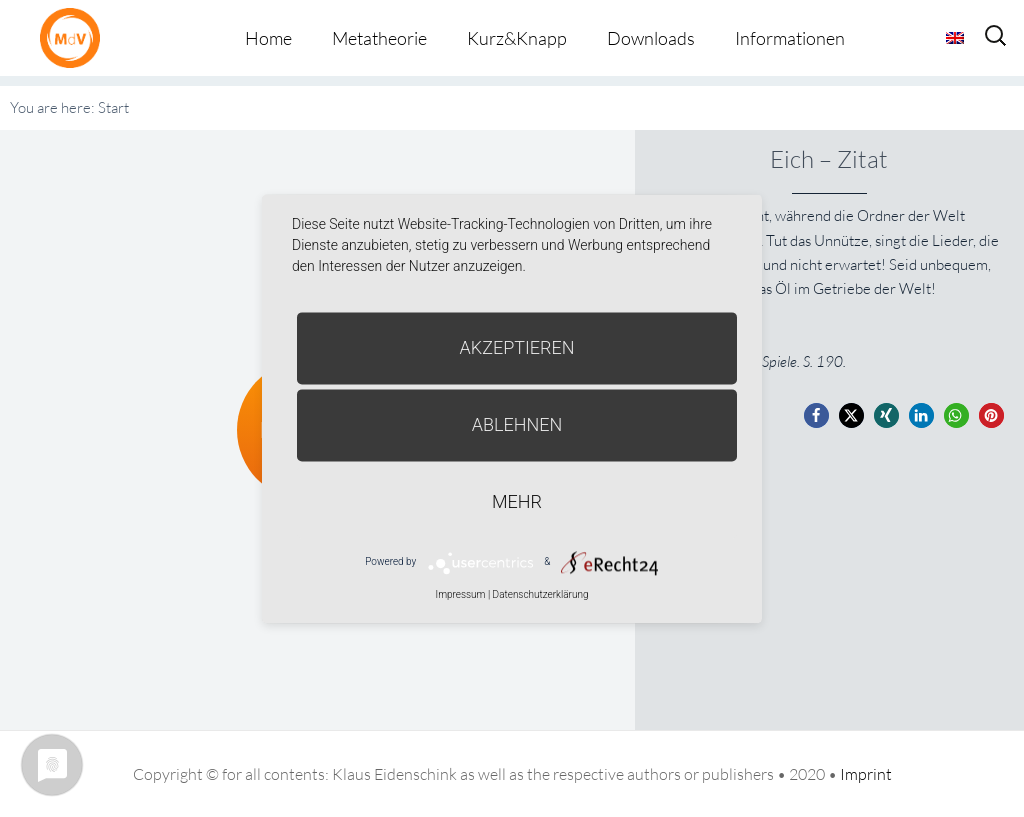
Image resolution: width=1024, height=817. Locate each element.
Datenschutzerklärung (541, 594)
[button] (816, 415)
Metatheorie (379, 38)
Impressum (460, 594)
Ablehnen (517, 424)
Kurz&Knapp (517, 38)
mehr (517, 501)
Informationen (790, 38)
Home (268, 38)
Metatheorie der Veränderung (75, 37)
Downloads (651, 38)
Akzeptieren (517, 347)
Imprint (866, 774)
